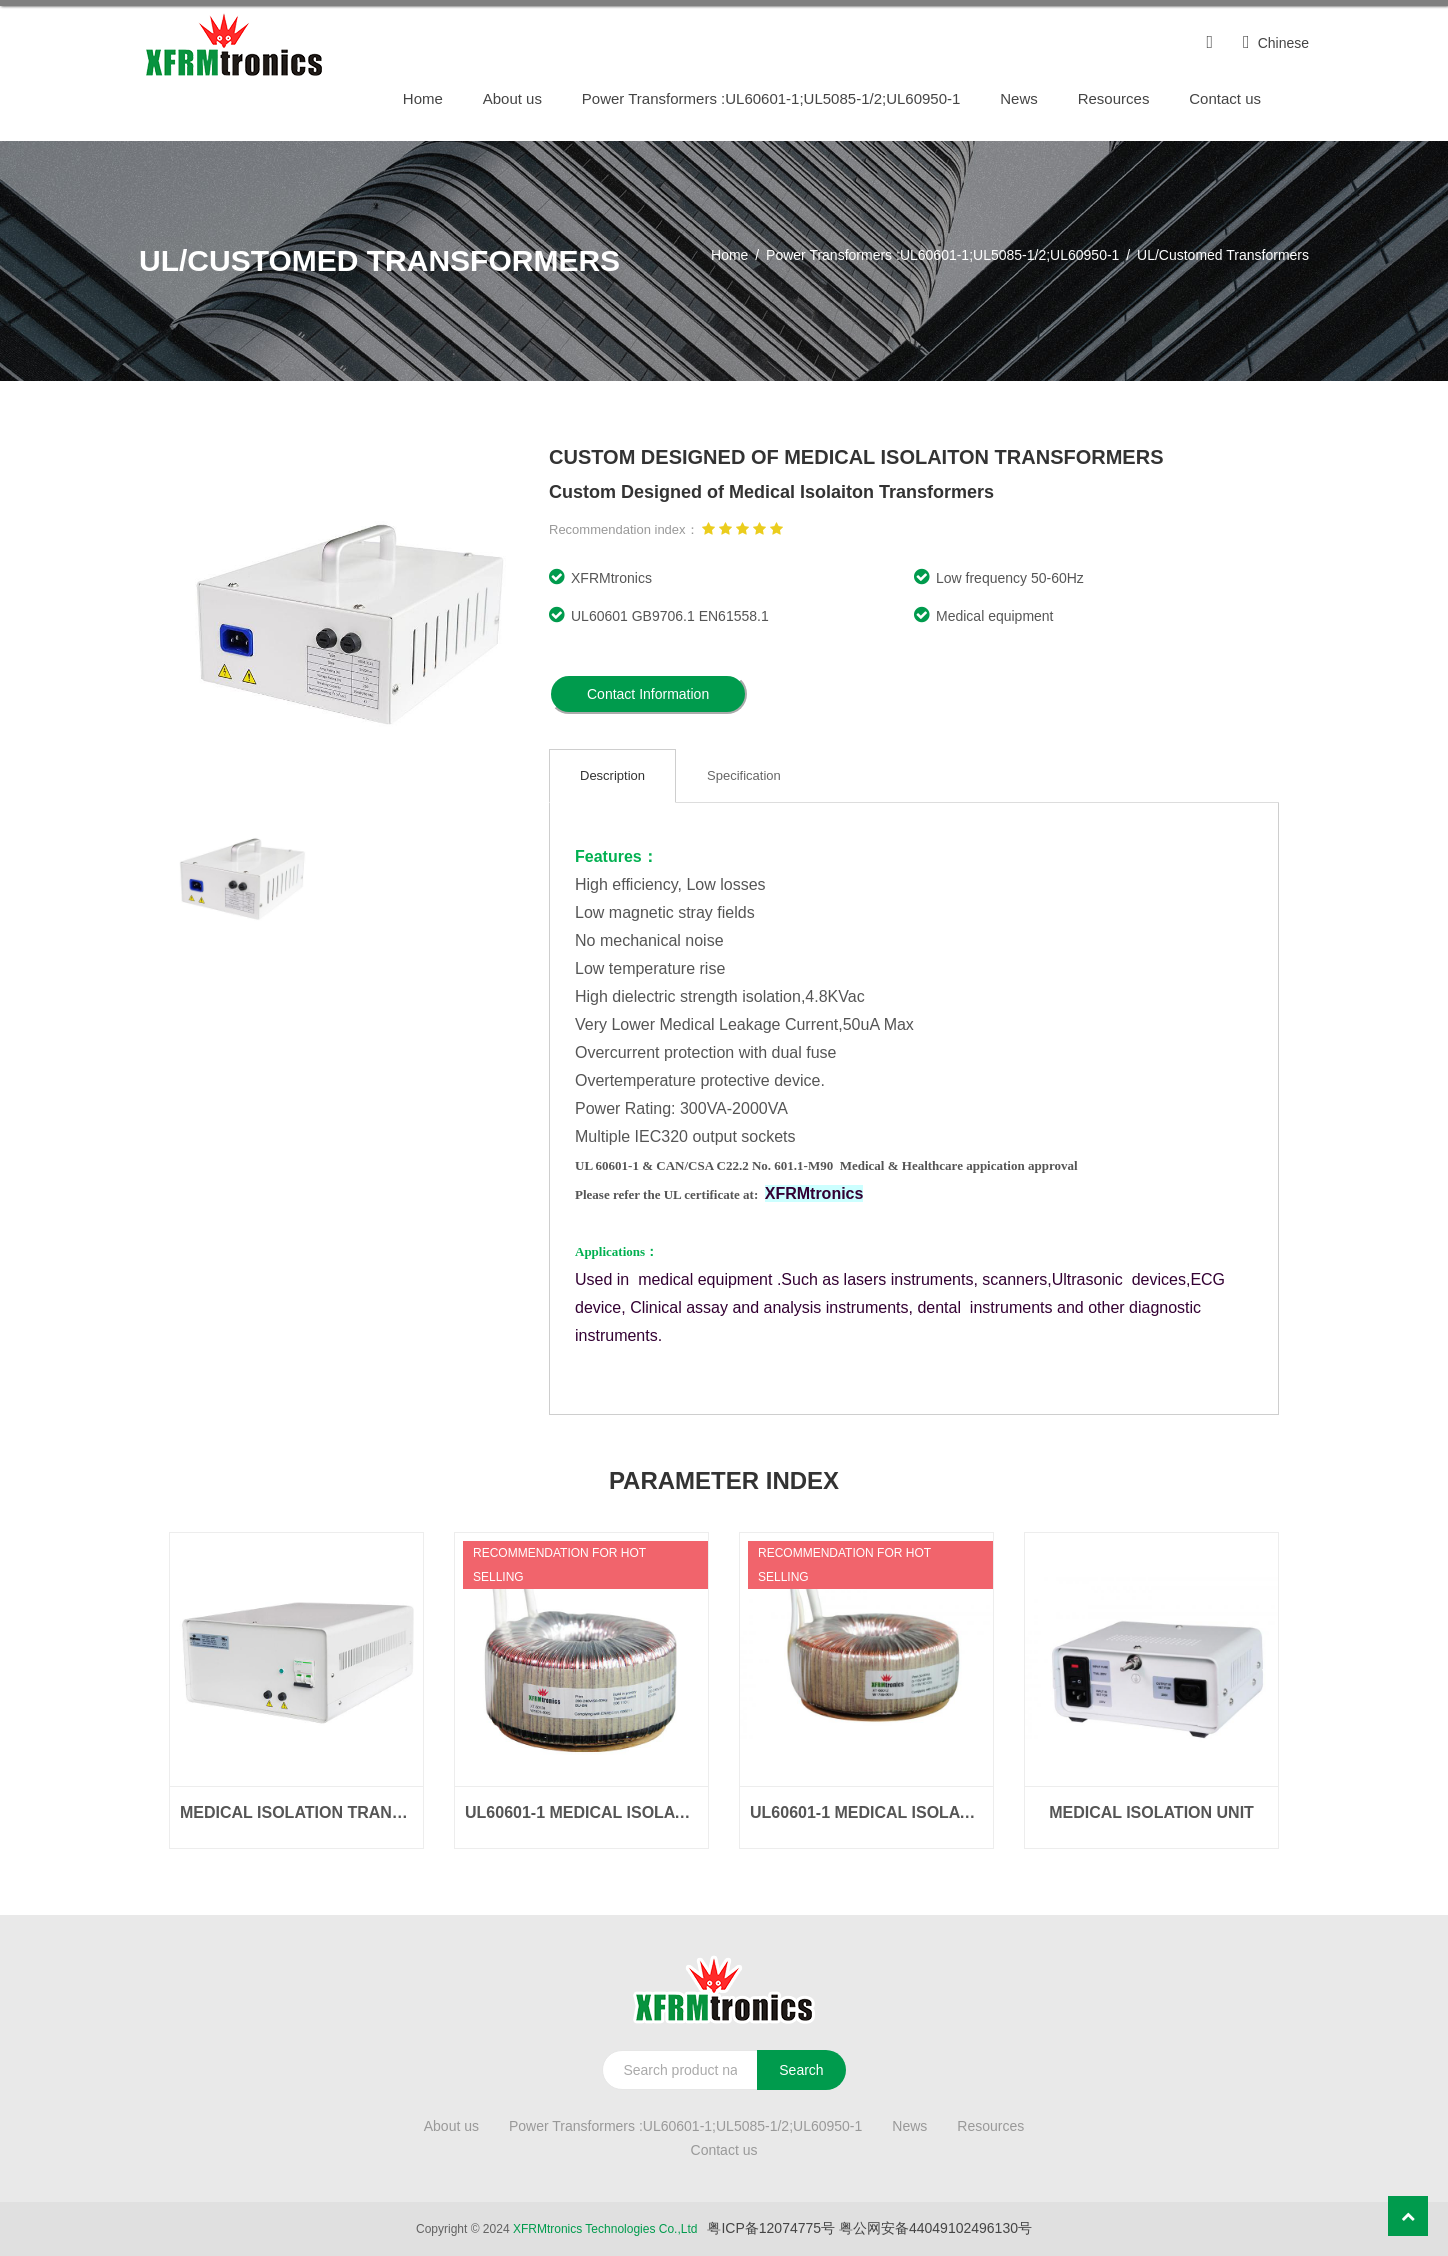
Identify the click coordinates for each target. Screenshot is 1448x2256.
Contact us (1225, 98)
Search (801, 2070)
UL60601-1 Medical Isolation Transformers (581, 1812)
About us (512, 98)
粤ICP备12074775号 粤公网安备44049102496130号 (869, 2228)
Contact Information (648, 694)
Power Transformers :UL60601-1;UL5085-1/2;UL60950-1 (771, 98)
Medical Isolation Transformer (296, 1812)
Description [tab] (612, 775)
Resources (1114, 98)
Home (423, 98)
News (1019, 98)
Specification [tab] (744, 775)
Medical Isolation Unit (1151, 1812)
